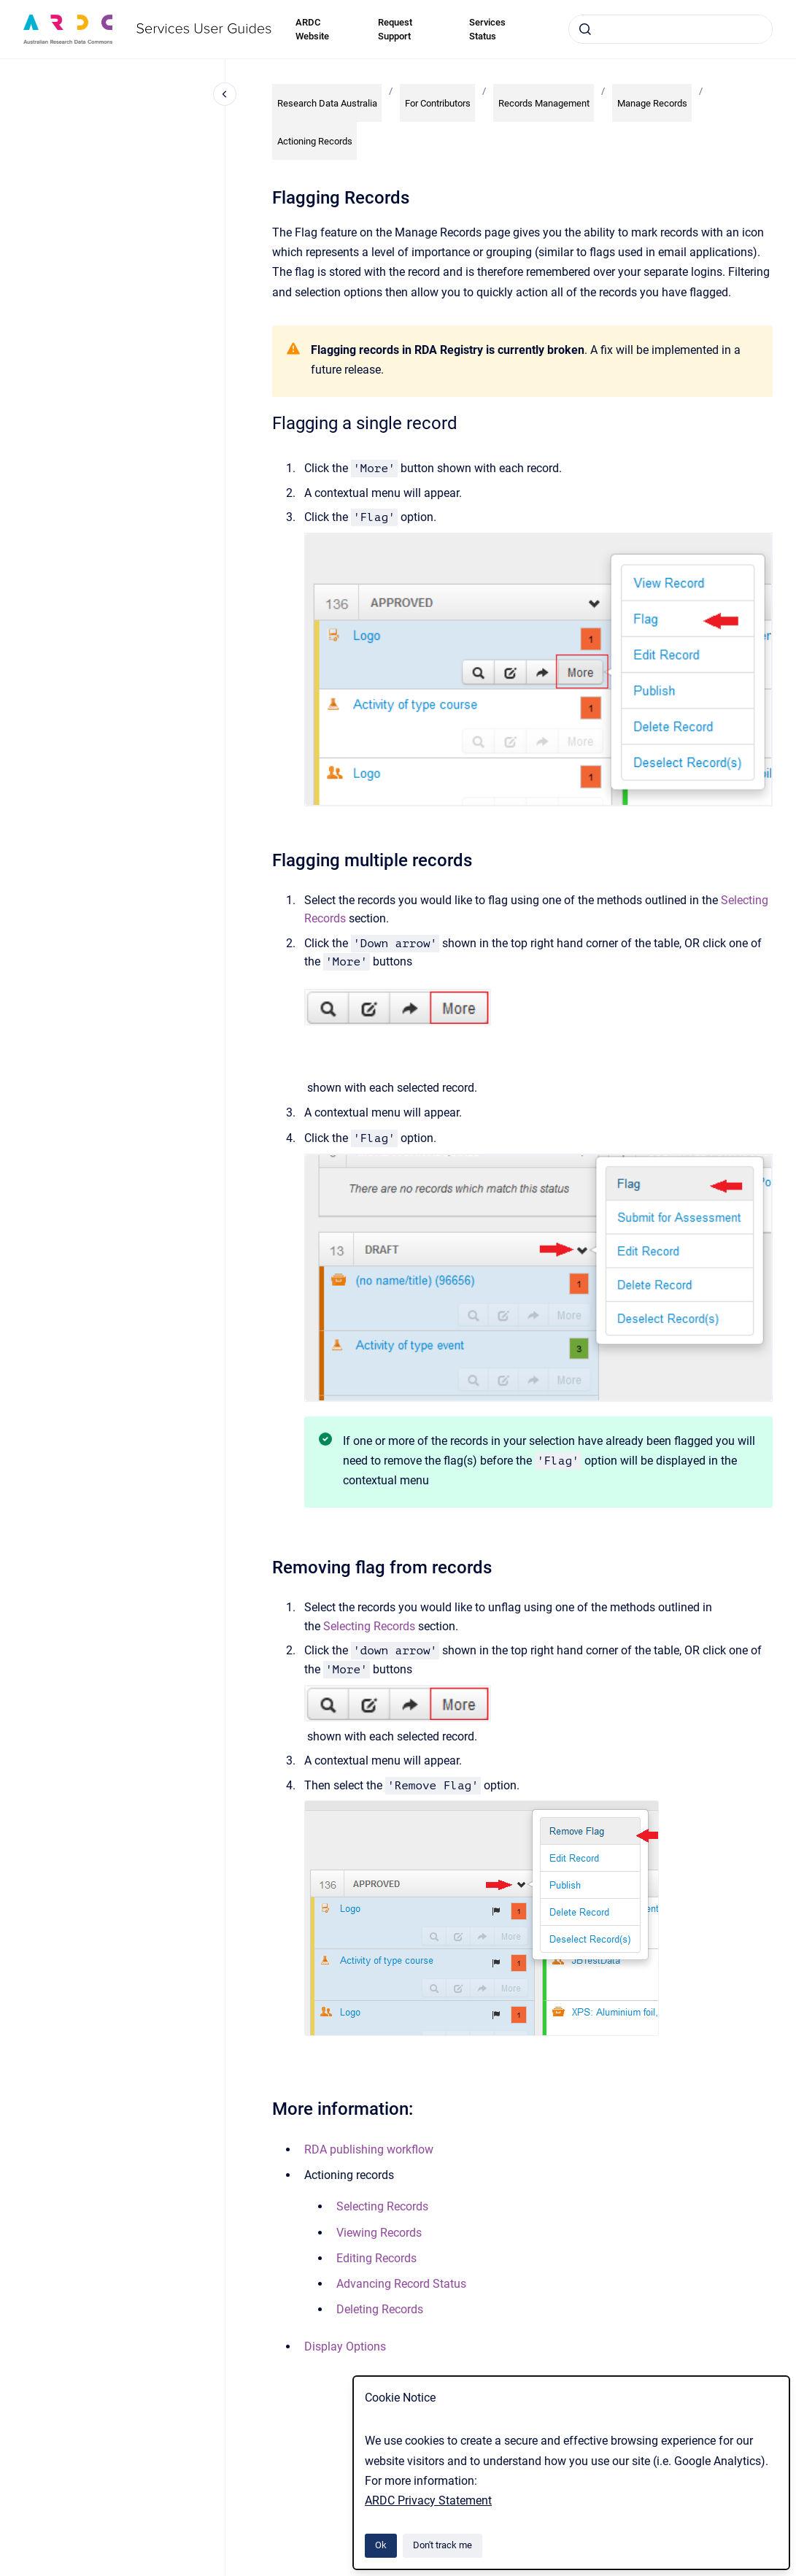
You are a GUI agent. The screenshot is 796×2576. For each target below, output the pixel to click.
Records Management (544, 103)
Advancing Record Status (401, 2284)
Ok (381, 2545)
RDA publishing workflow (368, 2149)
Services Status (487, 29)
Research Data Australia (327, 103)
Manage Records (652, 103)
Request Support (395, 29)
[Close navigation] (224, 94)
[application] (792, 2572)
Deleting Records (379, 2309)
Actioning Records (314, 141)
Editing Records (376, 2258)
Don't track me (442, 2545)
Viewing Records (379, 2233)
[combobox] (670, 29)
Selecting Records (369, 1626)
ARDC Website (312, 29)
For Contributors (438, 103)
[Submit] (585, 29)
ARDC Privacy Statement (428, 2500)
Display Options (345, 2346)
